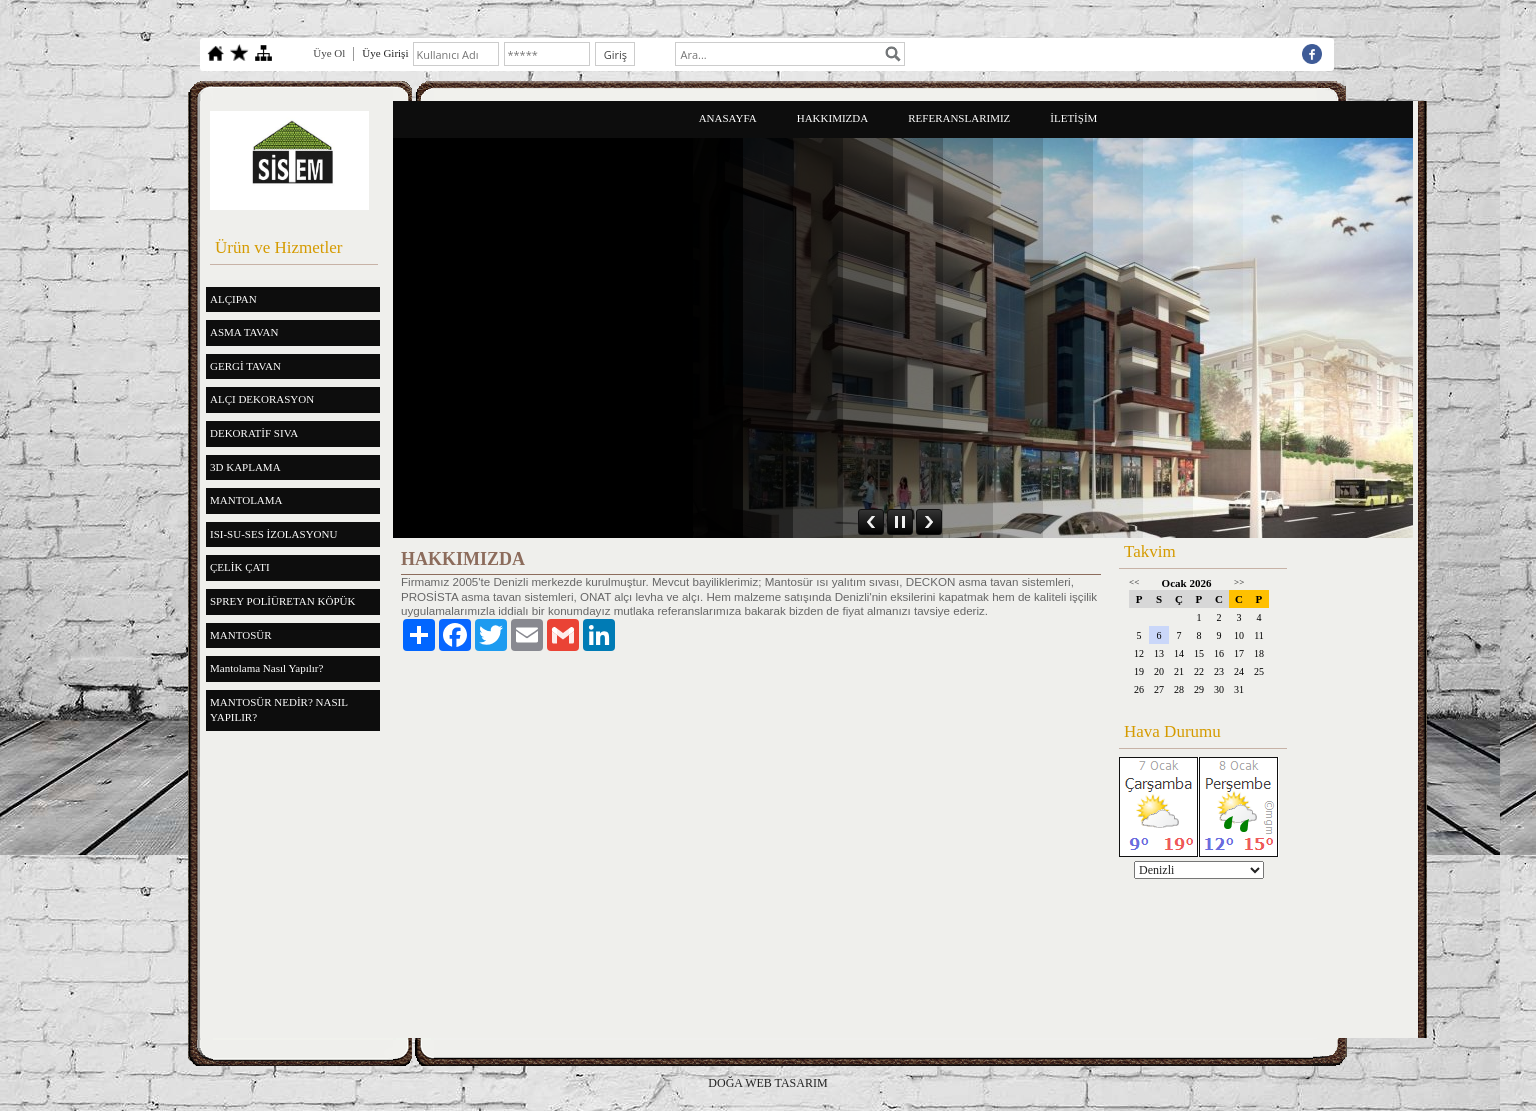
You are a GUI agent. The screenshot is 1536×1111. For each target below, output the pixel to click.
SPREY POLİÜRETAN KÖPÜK (282, 601)
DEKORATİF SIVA (254, 433)
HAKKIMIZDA (833, 118)
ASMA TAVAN (244, 332)
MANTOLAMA (246, 500)
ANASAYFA (728, 118)
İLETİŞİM (1073, 118)
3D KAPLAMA (245, 467)
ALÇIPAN (233, 299)
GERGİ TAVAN (245, 366)
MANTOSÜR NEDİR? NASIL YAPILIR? (279, 710)
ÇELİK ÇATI (240, 567)
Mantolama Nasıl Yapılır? (266, 668)
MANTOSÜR (241, 635)
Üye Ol (329, 53)
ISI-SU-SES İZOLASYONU (273, 534)
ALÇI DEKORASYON (262, 399)
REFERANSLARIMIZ (959, 118)
